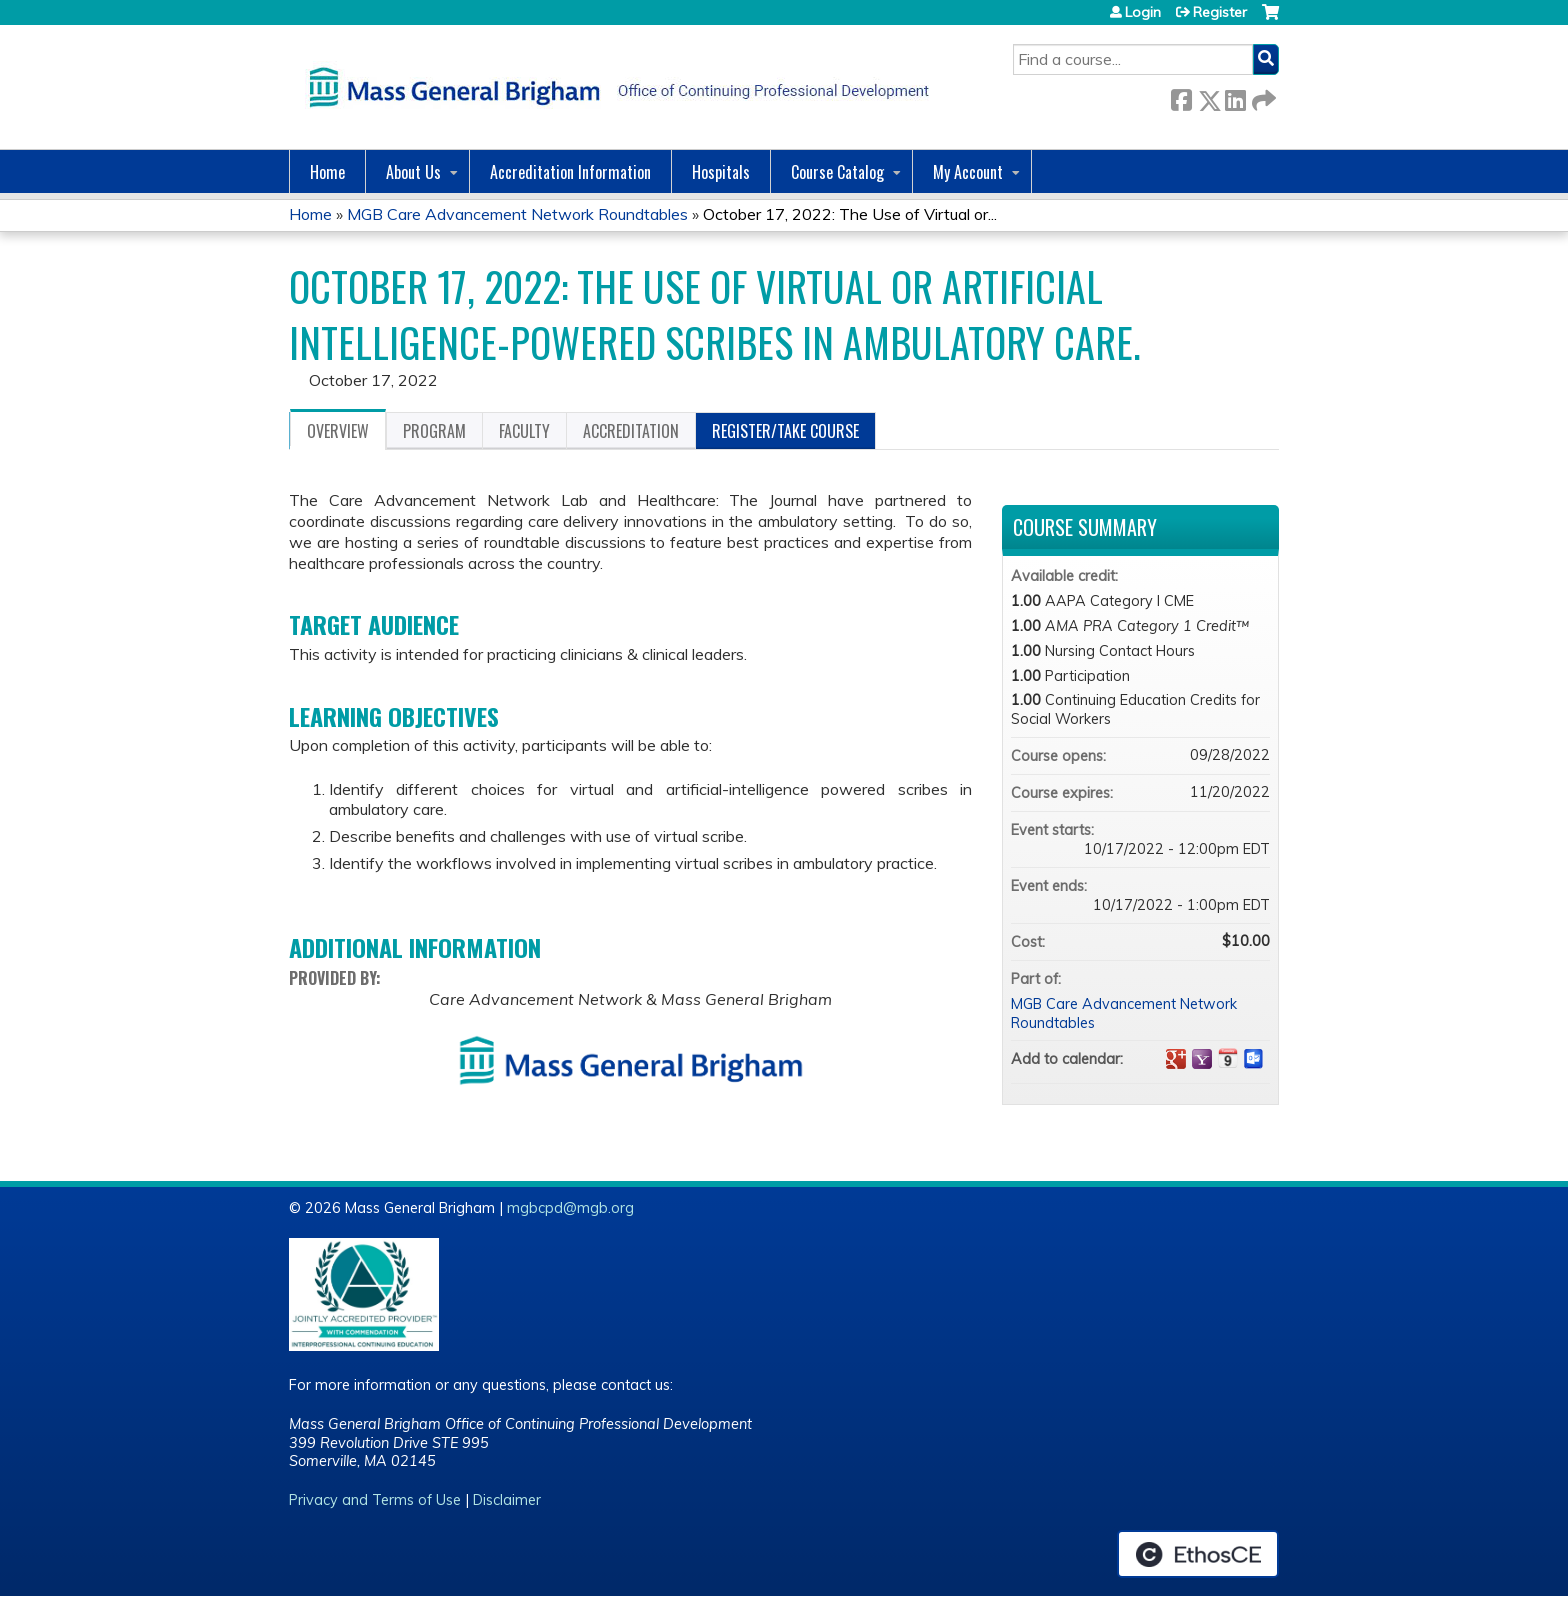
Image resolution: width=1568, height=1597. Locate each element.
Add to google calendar (1176, 1059)
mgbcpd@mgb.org (570, 1208)
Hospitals (721, 172)
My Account (968, 172)
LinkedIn (1235, 96)
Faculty (524, 431)
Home (327, 172)
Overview (338, 431)
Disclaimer (507, 1500)
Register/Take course (785, 431)
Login (1143, 12)
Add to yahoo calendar (1202, 1059)
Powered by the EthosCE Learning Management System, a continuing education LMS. (1198, 1554)
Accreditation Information (570, 172)
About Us (413, 172)
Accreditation (631, 431)
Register (1220, 12)
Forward (1262, 96)
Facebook (1181, 96)
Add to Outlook (1254, 1059)
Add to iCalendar (1228, 1058)
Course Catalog (837, 172)
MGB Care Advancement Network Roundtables (517, 214)
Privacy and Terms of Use (375, 1500)
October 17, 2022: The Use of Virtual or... (850, 214)
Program (434, 431)
